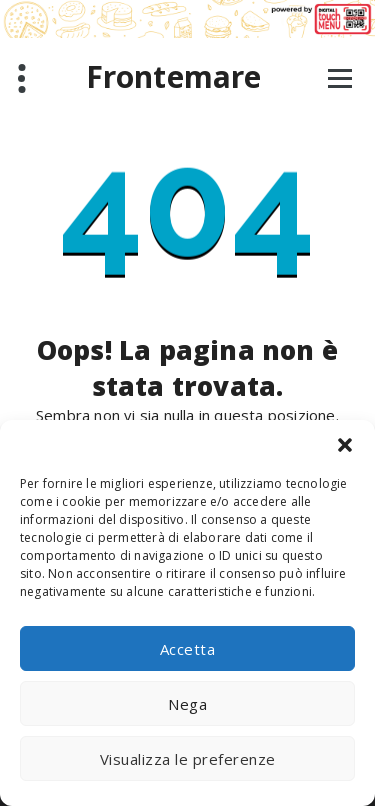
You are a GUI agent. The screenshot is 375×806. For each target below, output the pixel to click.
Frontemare (174, 77)
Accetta (188, 649)
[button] (345, 445)
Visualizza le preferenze (188, 759)
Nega (187, 704)
